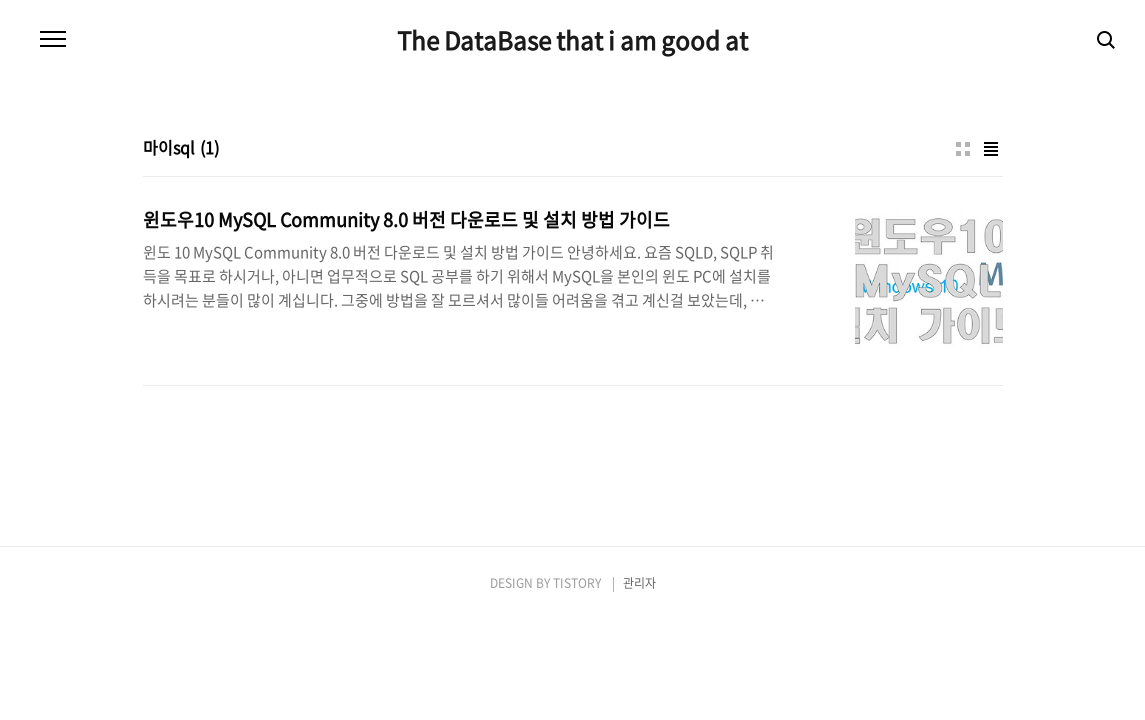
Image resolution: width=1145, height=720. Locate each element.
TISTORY (577, 583)
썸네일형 (963, 149)
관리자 (639, 583)
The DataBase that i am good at (572, 40)
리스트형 (991, 149)
